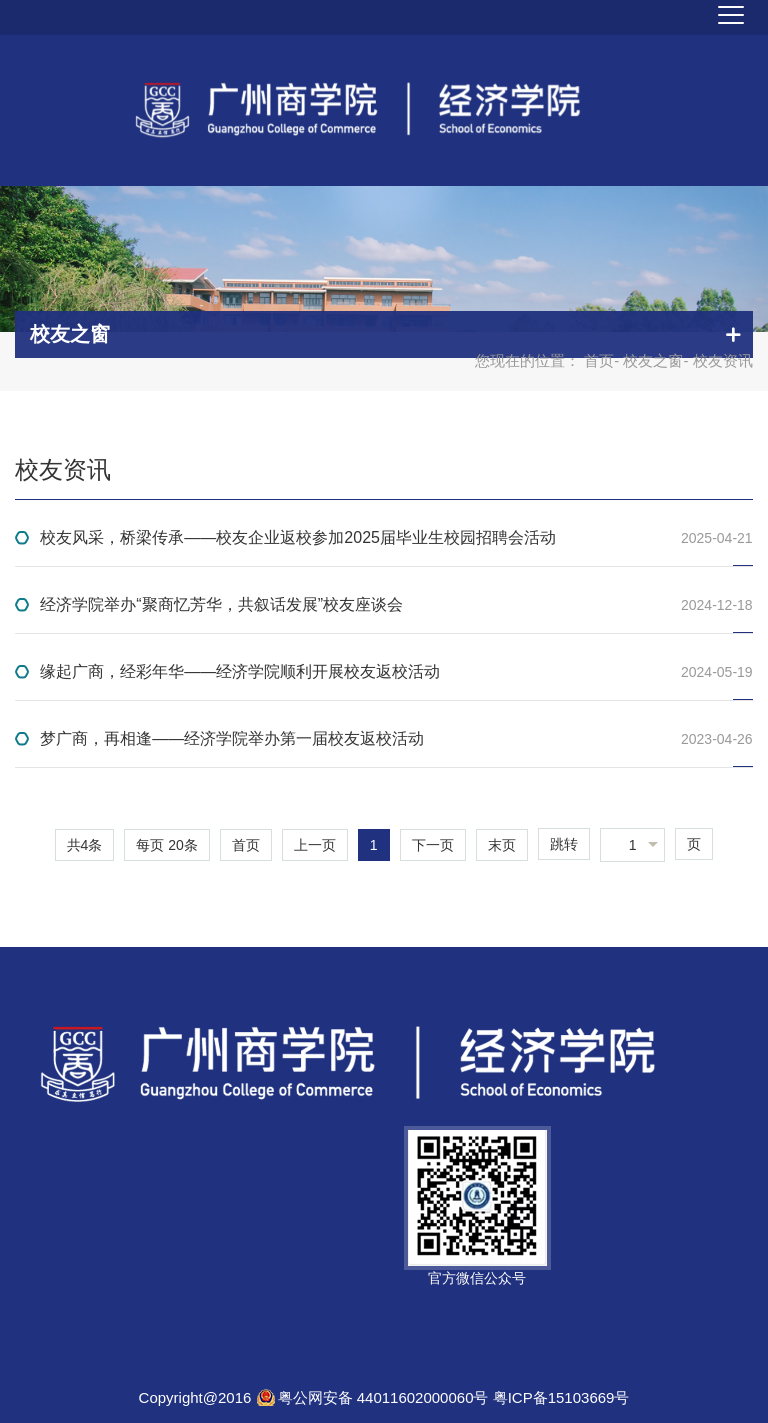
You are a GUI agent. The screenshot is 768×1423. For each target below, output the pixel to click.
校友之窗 (653, 360)
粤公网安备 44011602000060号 (385, 1397)
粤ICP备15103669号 (561, 1397)
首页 (599, 360)
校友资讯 (63, 469)
